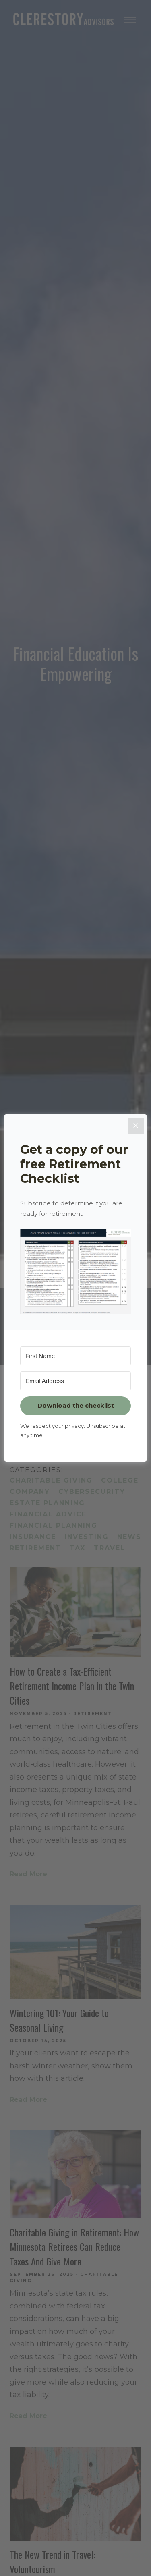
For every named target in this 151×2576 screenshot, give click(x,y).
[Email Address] (75, 1380)
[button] (75, 1271)
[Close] (136, 1126)
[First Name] (75, 1355)
